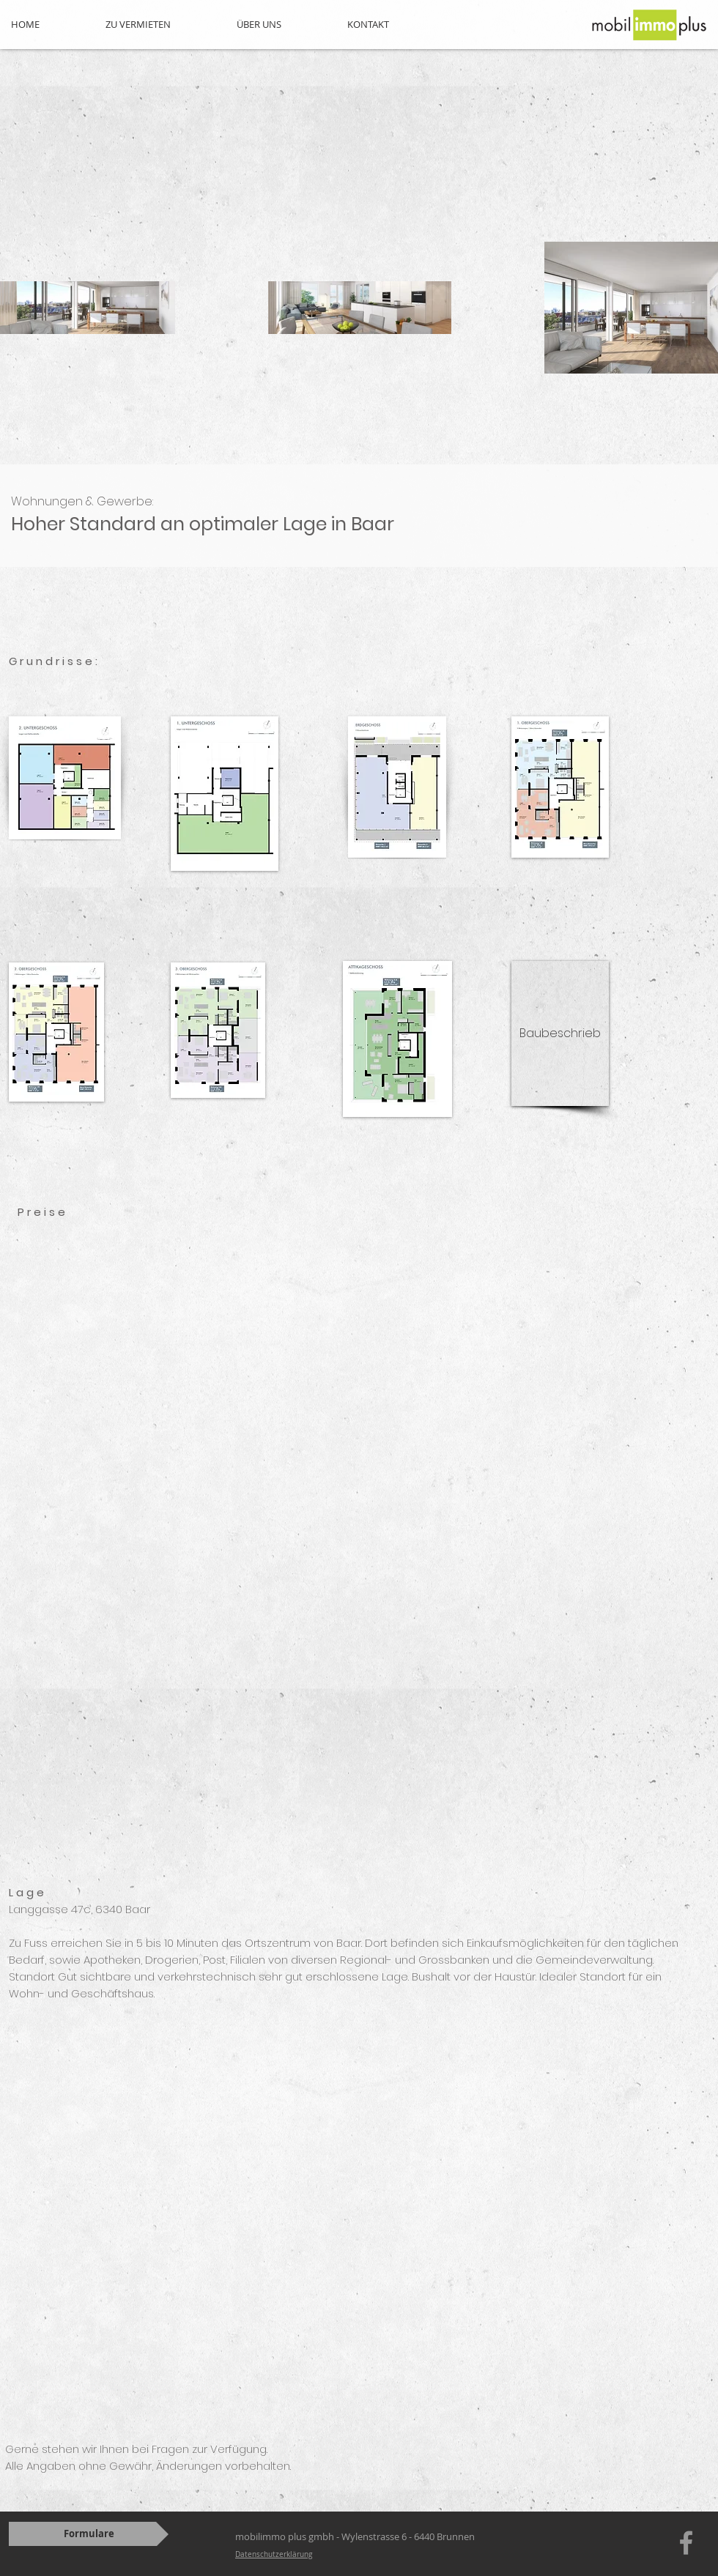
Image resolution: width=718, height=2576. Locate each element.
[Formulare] (89, 2534)
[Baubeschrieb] (560, 1033)
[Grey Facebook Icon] (686, 2542)
